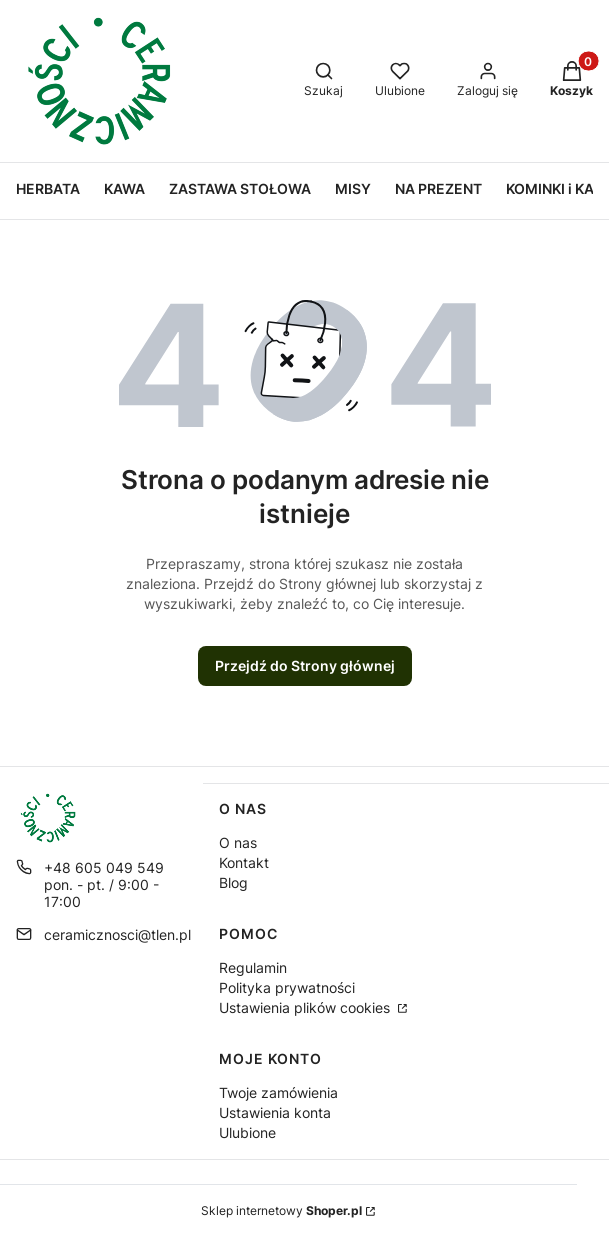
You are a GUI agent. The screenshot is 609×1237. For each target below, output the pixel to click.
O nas (238, 842)
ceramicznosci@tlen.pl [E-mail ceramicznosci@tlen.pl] (117, 934)
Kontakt (244, 862)
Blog (233, 882)
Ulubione (247, 1132)
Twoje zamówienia (278, 1092)
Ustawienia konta (275, 1112)
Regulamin (253, 967)
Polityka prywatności (287, 987)
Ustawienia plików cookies (306, 1007)
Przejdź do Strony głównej (305, 665)
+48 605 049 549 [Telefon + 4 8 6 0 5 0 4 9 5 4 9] (104, 867)
